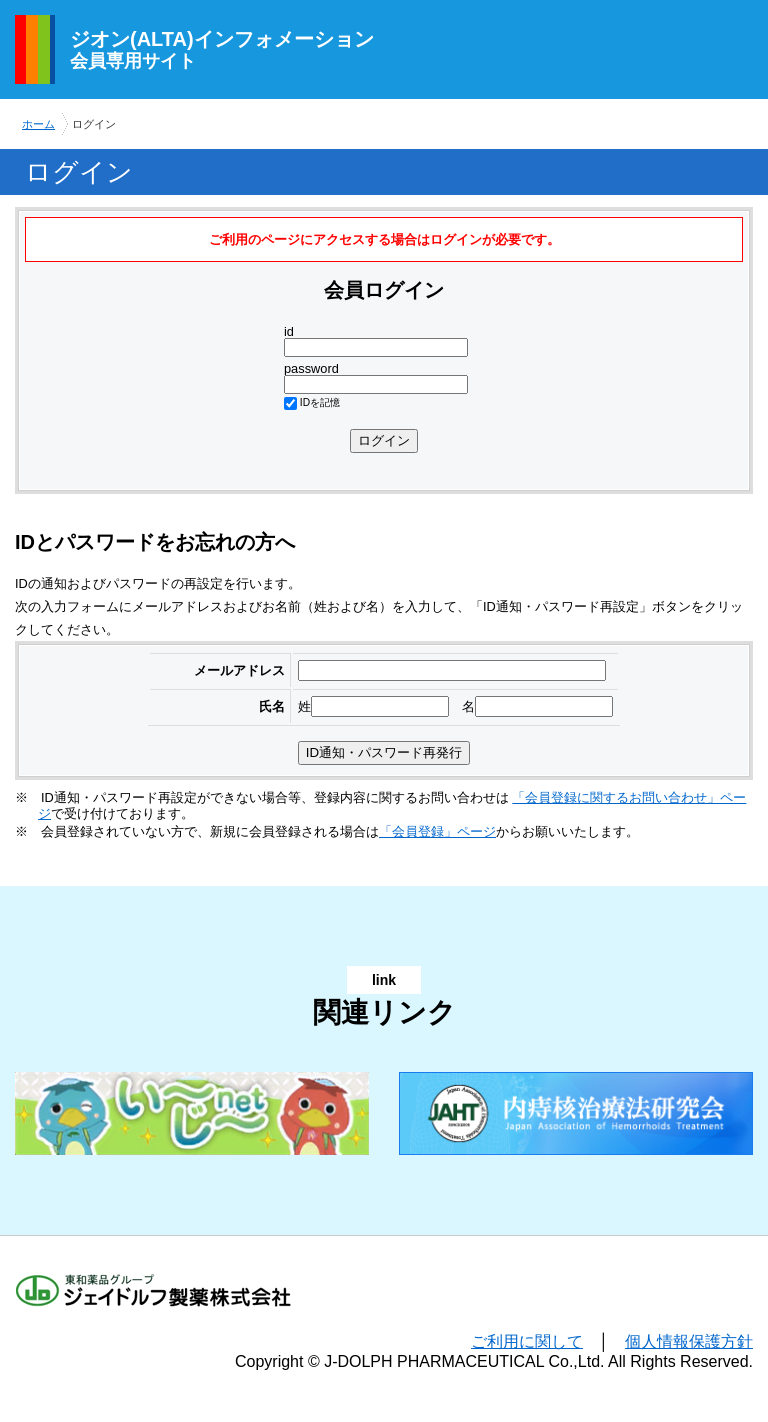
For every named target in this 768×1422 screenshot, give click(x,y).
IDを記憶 (320, 402)
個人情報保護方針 (689, 1341)
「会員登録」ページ (437, 831)
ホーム (38, 124)
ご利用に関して (527, 1341)
